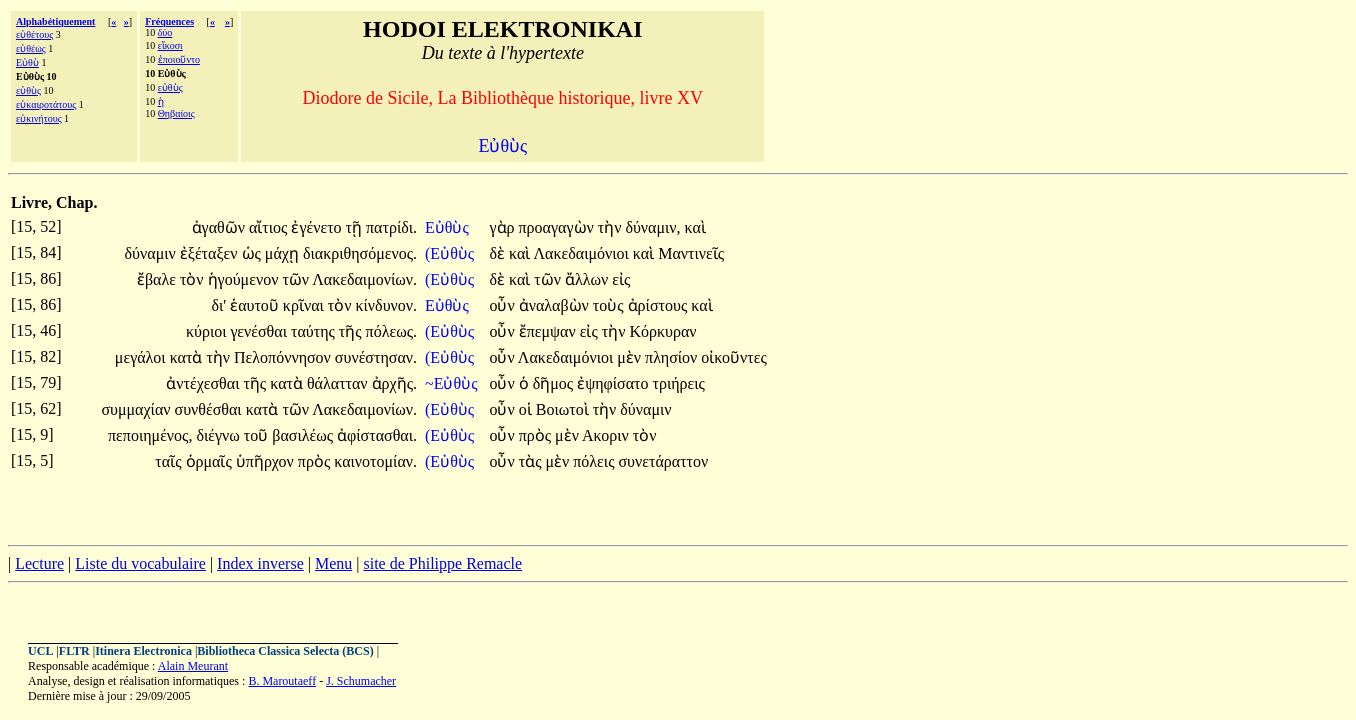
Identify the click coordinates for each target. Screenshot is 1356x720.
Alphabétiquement (55, 21)
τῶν (297, 279)
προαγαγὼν (558, 227)
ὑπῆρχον (267, 461)
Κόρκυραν (662, 331)
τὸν (194, 279)
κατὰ (188, 357)
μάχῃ (284, 253)
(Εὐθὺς (451, 253)
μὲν (631, 357)
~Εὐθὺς (453, 383)
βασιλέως (304, 435)
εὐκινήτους (39, 118)
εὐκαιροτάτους (46, 104)
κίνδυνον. (387, 305)
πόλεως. (391, 331)
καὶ (695, 227)
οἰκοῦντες (733, 357)
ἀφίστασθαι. (377, 435)
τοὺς (610, 305)
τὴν (612, 227)
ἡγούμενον (245, 279)
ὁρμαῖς (211, 461)
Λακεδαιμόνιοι (582, 253)
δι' (218, 305)
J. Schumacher (361, 681)
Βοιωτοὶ (564, 409)
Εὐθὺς (449, 227)
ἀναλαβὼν (556, 305)
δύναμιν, (652, 227)
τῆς (352, 331)
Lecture (39, 563)
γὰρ (503, 227)
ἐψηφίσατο (614, 383)
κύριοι (208, 331)
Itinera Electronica (143, 651)
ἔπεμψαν (549, 331)
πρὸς (537, 435)
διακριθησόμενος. (360, 253)
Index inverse (260, 563)
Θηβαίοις (176, 113)
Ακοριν (607, 435)
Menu (333, 563)
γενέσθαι (261, 331)
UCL (40, 651)
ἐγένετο (318, 227)
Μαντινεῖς (691, 253)
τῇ (356, 227)
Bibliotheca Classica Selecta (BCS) (285, 651)
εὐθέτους (34, 34)
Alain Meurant (193, 666)
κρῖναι (305, 305)
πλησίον (673, 357)
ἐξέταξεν (211, 253)
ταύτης (315, 331)
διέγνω (219, 435)
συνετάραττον (663, 461)
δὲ (499, 253)
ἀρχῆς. (394, 383)
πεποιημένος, (150, 435)
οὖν (503, 305)
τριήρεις (679, 383)
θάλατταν (339, 383)
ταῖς (170, 461)
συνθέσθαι (210, 409)
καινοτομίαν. (375, 461)
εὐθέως (31, 48)
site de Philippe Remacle (442, 563)
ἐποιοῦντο (179, 59)
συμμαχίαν (137, 409)
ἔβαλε (158, 279)
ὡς (253, 253)
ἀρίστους (660, 305)
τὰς (532, 461)
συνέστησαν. (376, 357)
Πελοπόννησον (284, 357)
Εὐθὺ (27, 62)
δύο (165, 32)
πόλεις (595, 461)
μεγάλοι (142, 357)
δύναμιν (152, 253)
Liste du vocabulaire (140, 563)
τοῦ (258, 435)
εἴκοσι (170, 45)
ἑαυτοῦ (256, 305)
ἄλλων (588, 279)
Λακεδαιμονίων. (364, 279)
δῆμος (555, 383)
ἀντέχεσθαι (204, 383)
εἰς (621, 279)
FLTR (74, 651)
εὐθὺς (28, 90)
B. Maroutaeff (282, 681)
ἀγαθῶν (220, 227)
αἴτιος (270, 227)
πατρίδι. (391, 227)
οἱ (527, 409)
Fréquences (169, 21)
